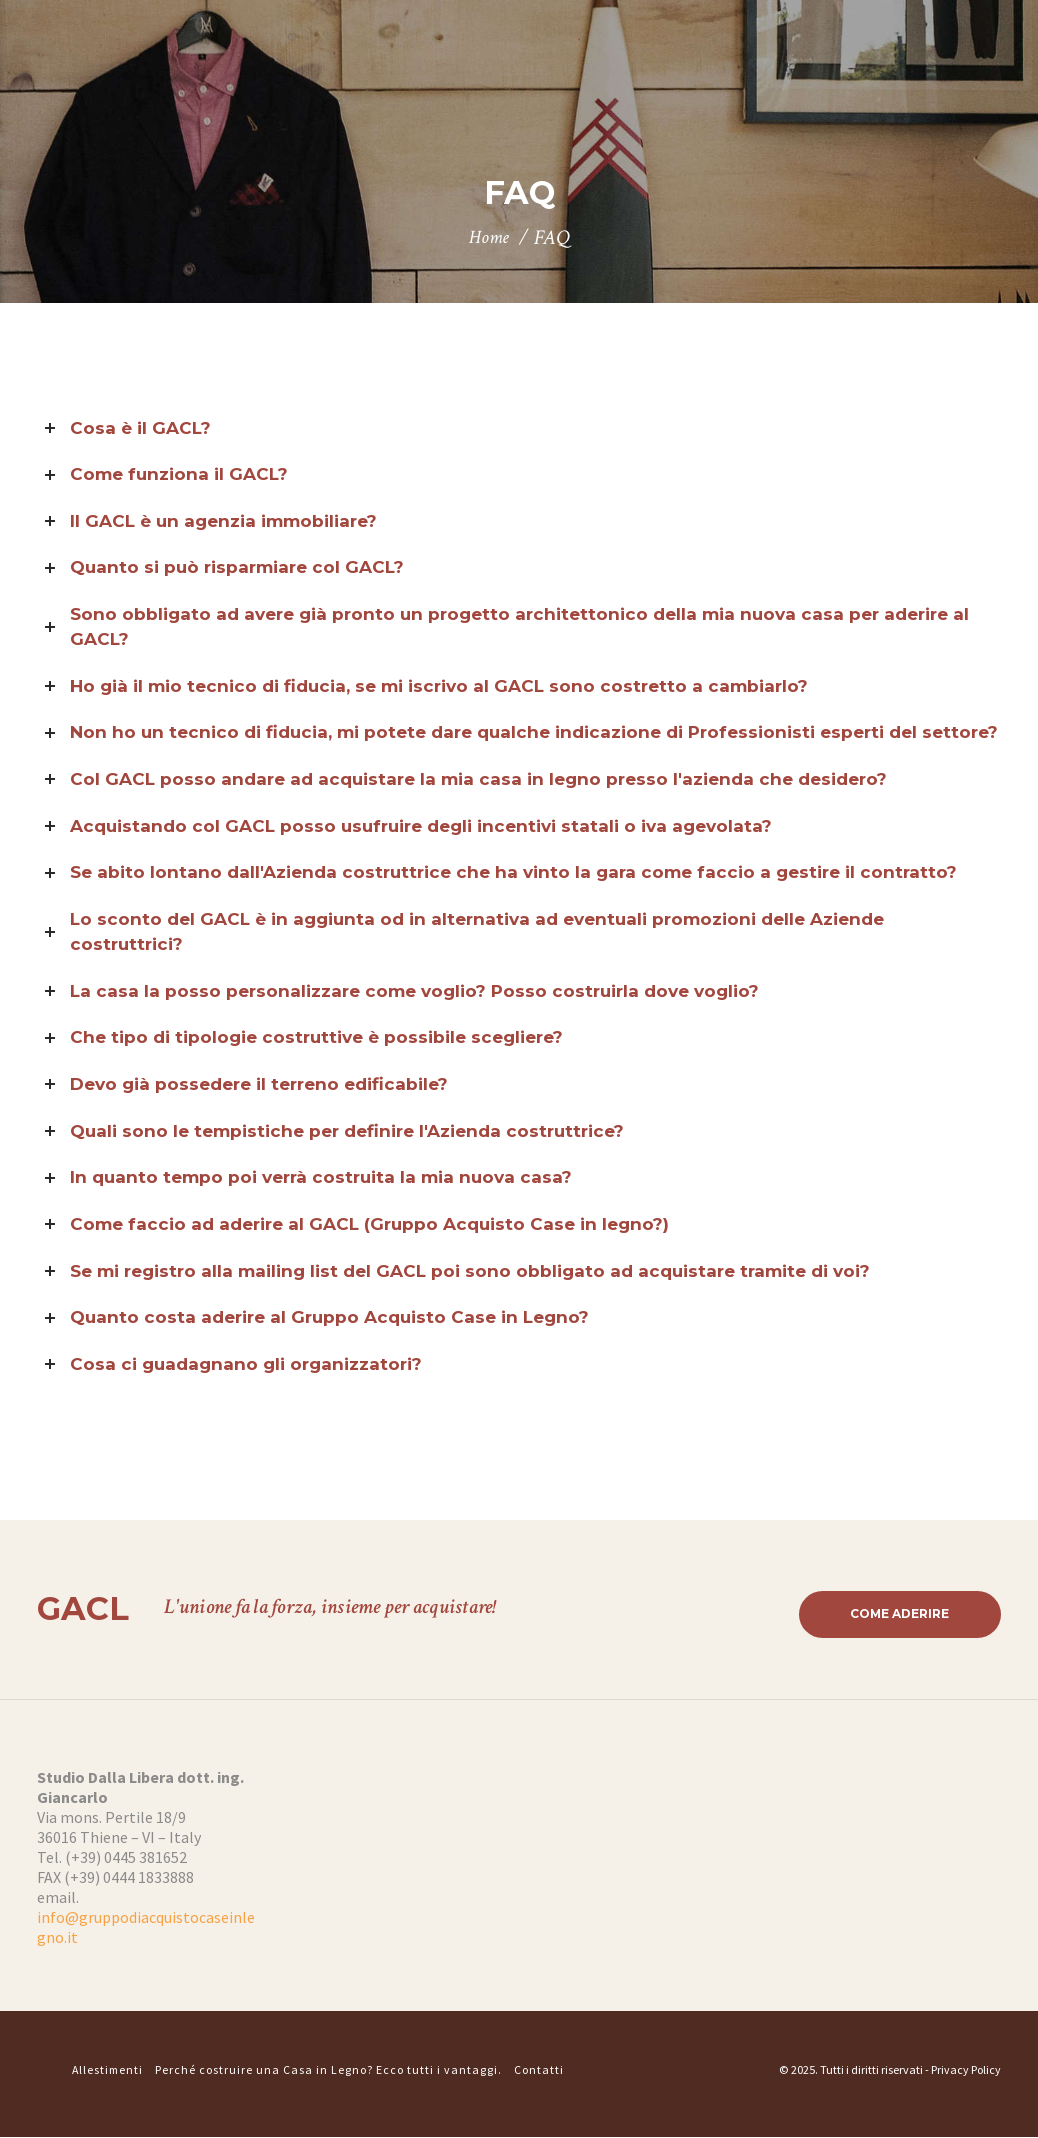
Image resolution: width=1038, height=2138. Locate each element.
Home (489, 237)
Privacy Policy (966, 2071)
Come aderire (898, 1614)
